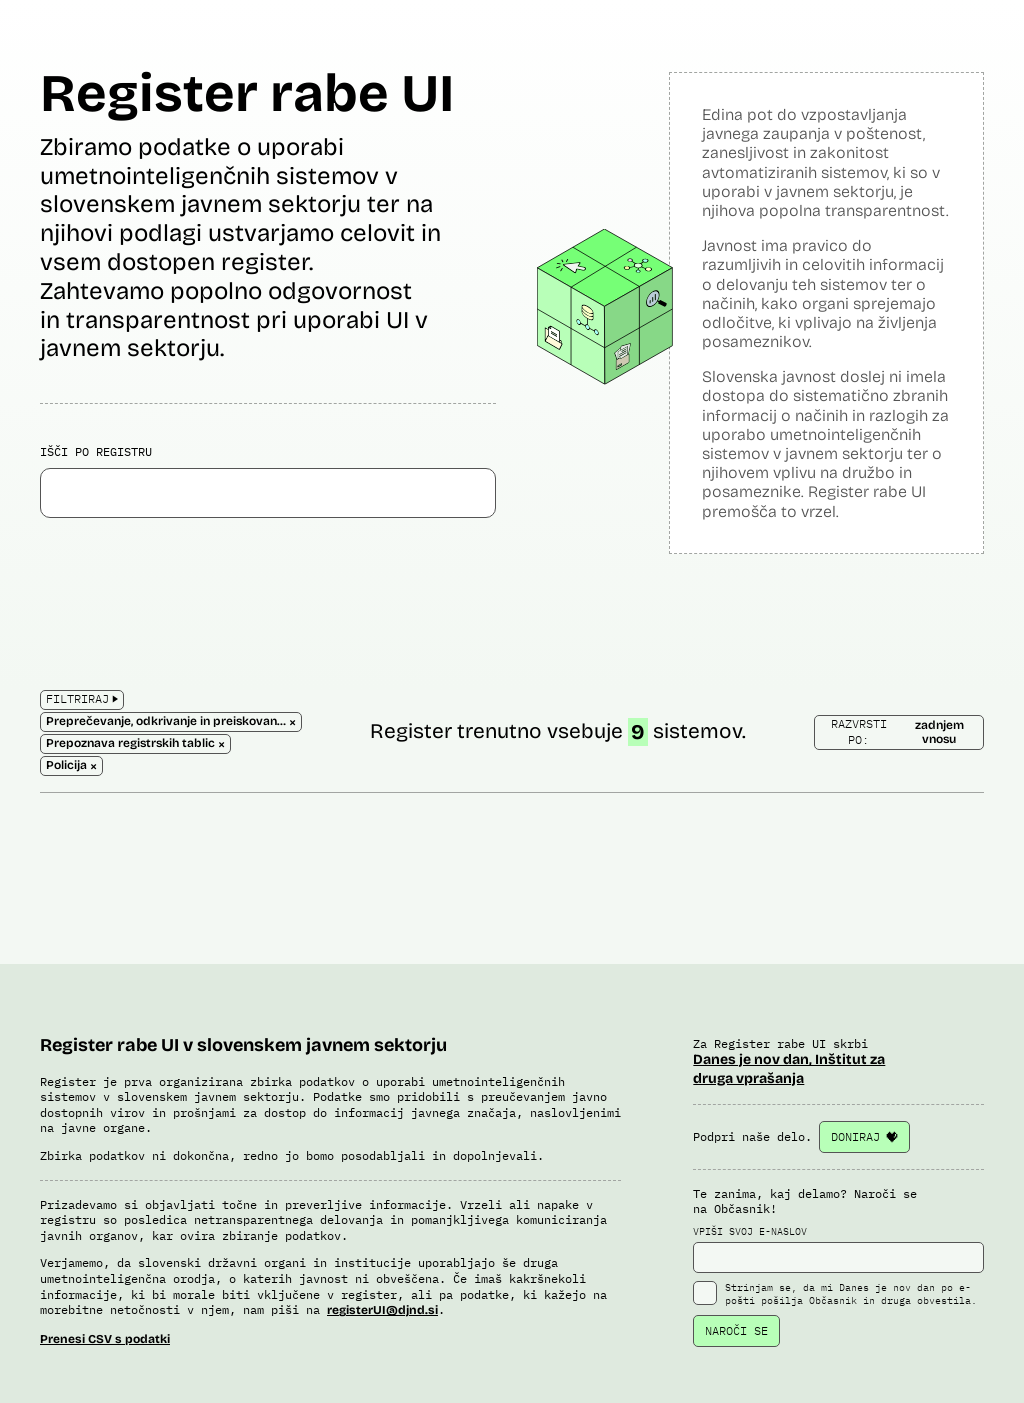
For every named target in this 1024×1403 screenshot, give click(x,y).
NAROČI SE (736, 1330)
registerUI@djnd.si (382, 1310)
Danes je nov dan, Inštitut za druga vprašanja (789, 1068)
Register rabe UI (247, 93)
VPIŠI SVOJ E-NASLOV (838, 1249)
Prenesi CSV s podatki (105, 1339)
